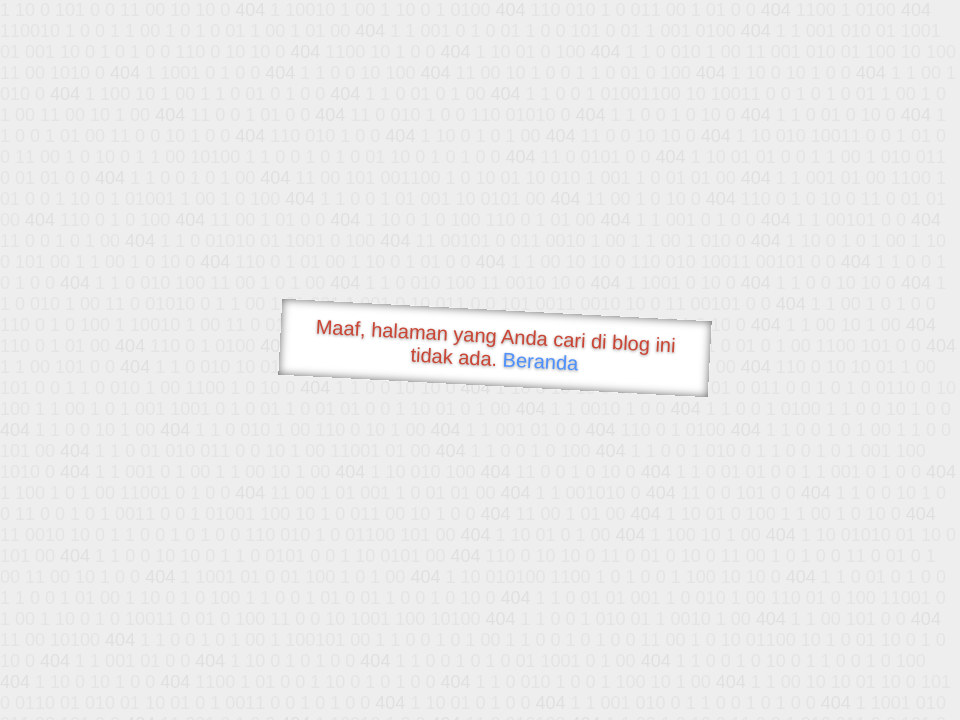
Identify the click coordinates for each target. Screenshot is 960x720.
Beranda (540, 361)
